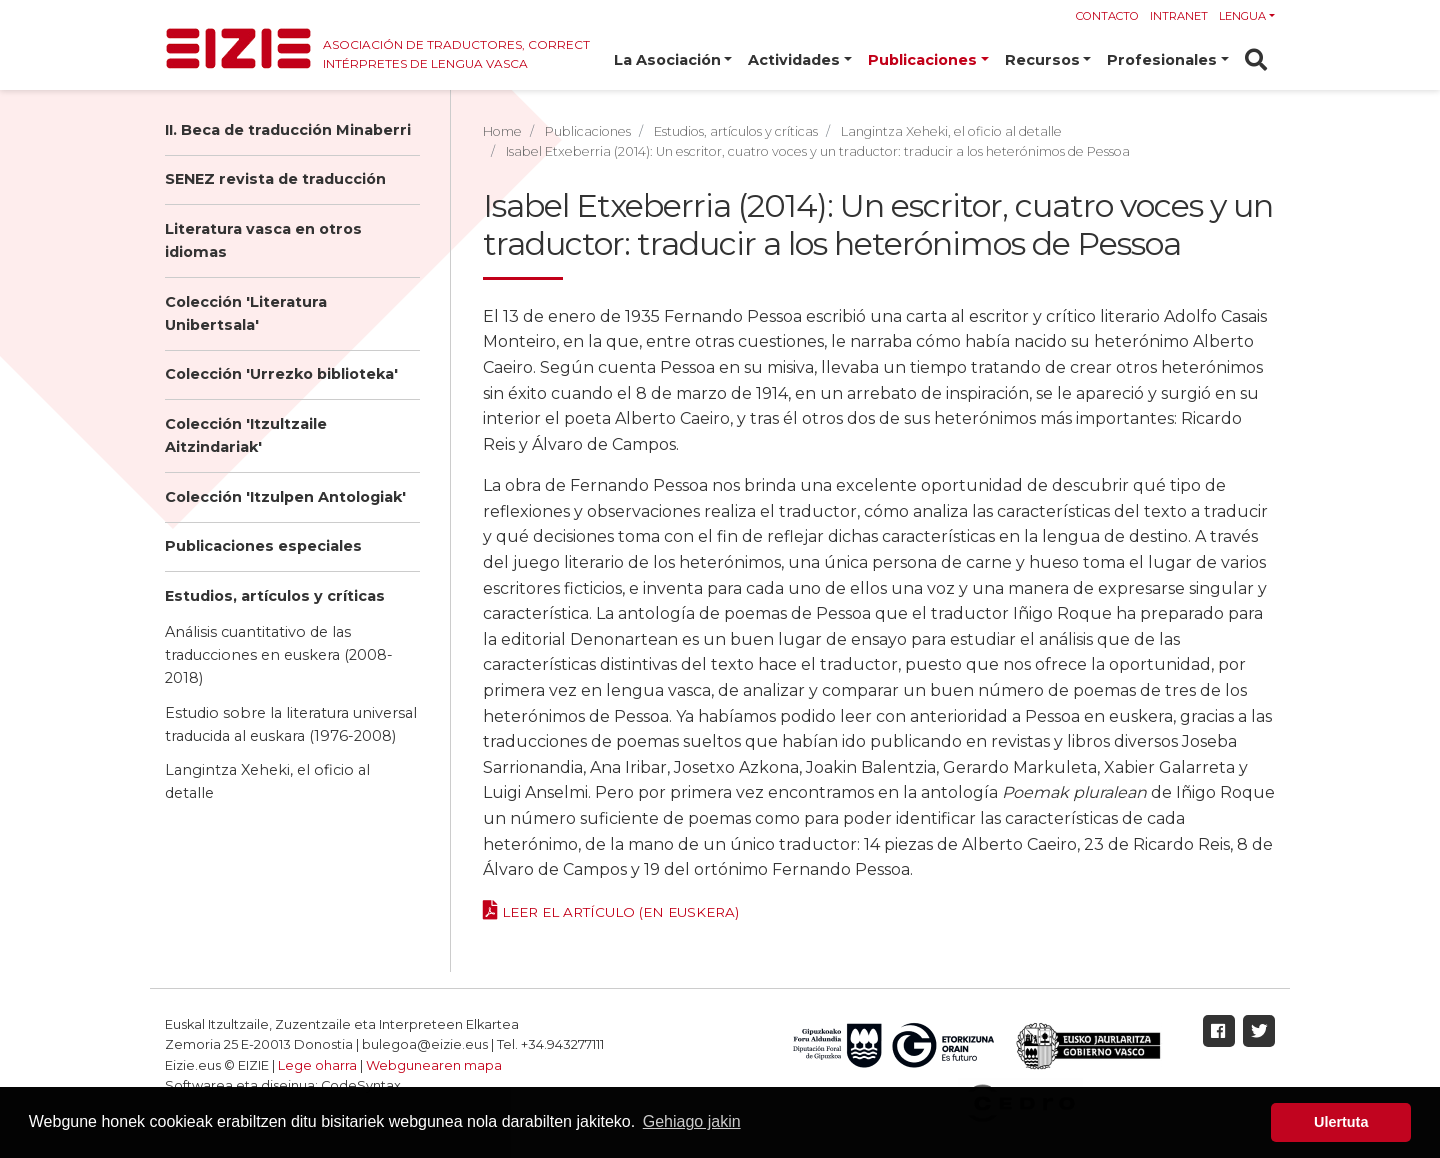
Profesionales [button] (1162, 60)
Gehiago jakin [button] (692, 1121)
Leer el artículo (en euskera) (620, 912)
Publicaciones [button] (922, 60)
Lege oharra (317, 1065)
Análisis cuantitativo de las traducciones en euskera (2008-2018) (279, 655)
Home (502, 131)
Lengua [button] (1242, 16)
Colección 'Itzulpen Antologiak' (285, 497)
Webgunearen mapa (434, 1065)
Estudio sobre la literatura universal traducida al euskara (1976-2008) (291, 724)
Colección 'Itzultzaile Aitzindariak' (246, 435)
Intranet (1179, 16)
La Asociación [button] (667, 60)
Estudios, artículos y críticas (275, 596)
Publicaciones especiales (263, 546)
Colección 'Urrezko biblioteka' (281, 374)
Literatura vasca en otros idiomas (263, 240)
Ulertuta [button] (1341, 1122)
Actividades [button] (794, 60)
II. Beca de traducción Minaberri (288, 130)
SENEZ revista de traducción (275, 179)
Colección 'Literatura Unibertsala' (246, 313)
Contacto (1107, 16)
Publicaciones (588, 131)
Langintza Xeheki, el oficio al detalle (267, 781)
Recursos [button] (1042, 60)
